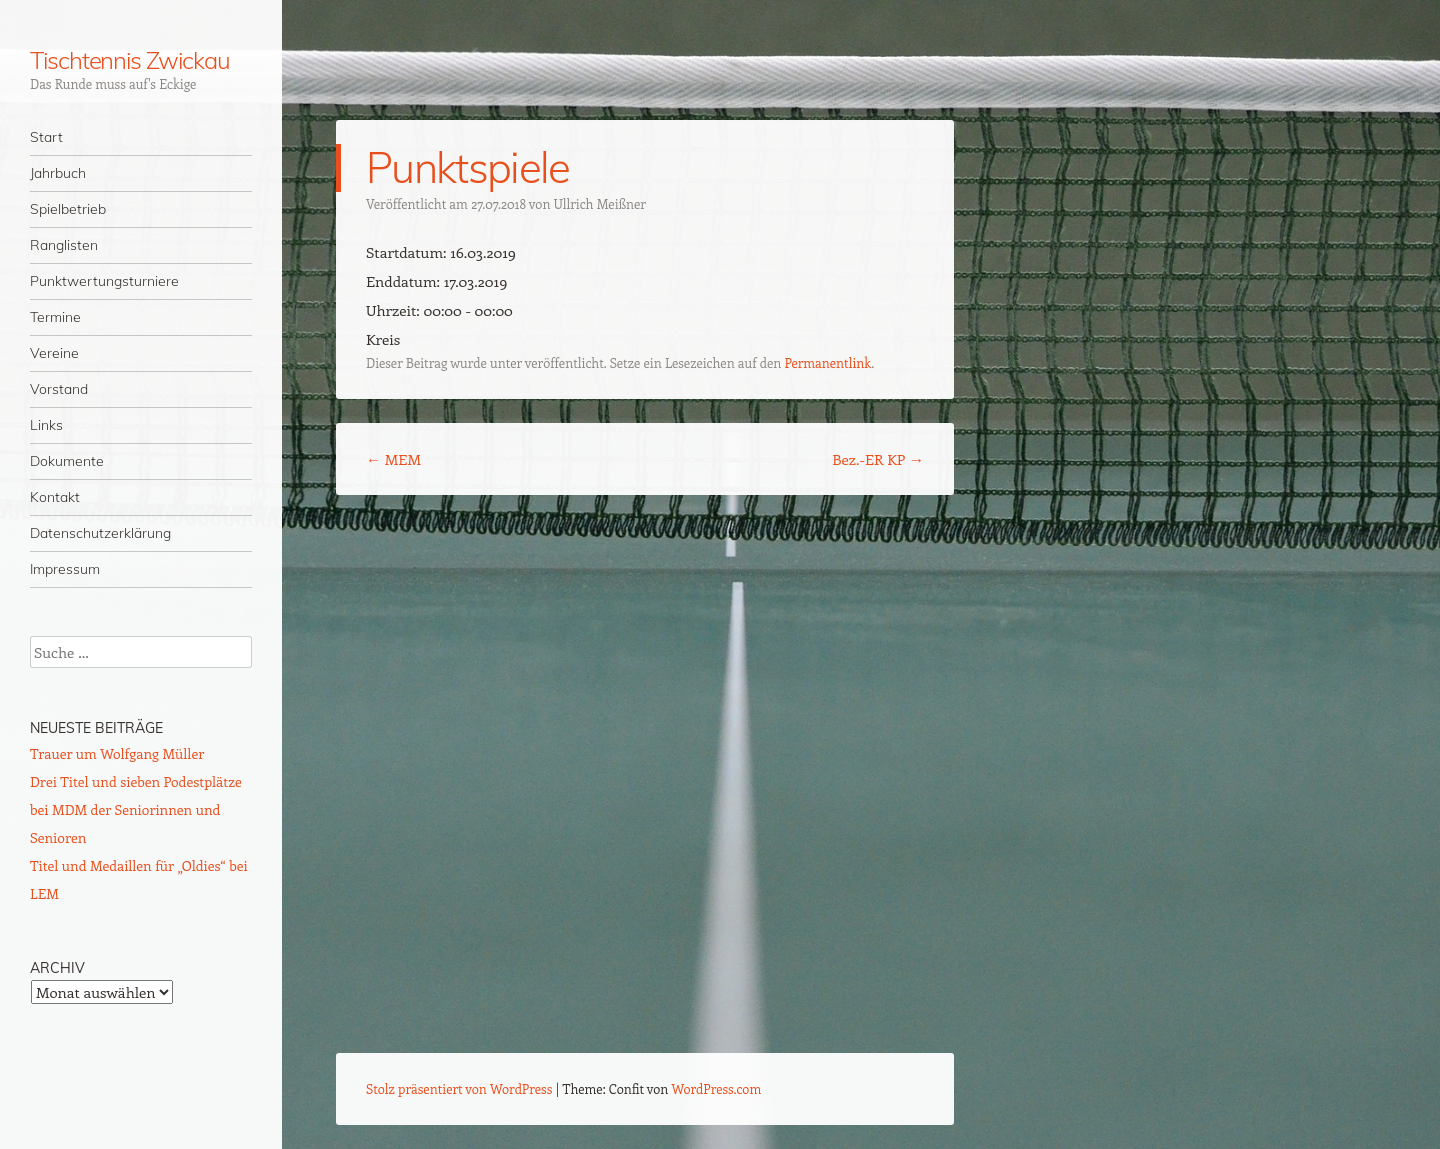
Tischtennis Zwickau (129, 60)
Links (46, 425)
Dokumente (67, 461)
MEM (393, 459)
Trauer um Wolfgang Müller (117, 753)
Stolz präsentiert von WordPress (459, 1088)
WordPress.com (717, 1088)
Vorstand (59, 389)
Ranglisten (64, 245)
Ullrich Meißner (600, 203)
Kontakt (55, 497)
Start (46, 137)
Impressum (65, 569)
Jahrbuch (58, 173)
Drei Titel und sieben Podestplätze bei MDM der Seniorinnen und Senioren (136, 809)
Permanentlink (827, 362)
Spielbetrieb (68, 209)
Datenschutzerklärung (100, 533)
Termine (55, 317)
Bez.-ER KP (878, 459)
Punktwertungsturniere (104, 281)
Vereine (54, 353)
